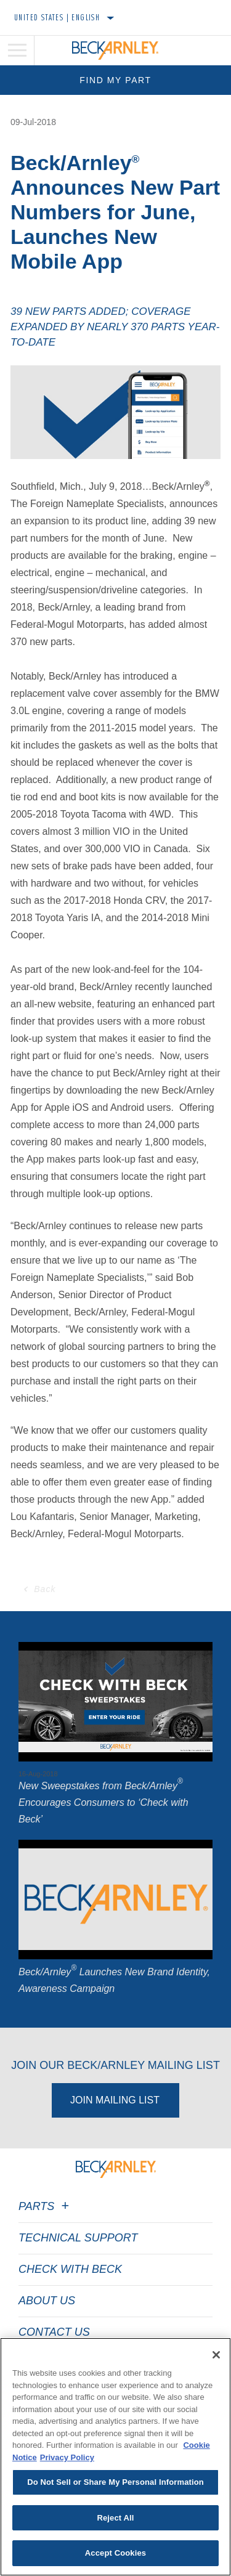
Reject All (115, 2517)
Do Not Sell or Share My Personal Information (115, 2482)
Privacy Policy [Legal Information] (67, 2457)
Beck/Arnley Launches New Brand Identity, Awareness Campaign (114, 1980)
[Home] (114, 50)
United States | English (57, 17)
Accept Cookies (115, 2553)
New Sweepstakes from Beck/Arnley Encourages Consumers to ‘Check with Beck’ (103, 1802)
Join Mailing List (115, 2100)
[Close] (216, 2354)
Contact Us (54, 2332)
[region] (115, 2457)
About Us (46, 2300)
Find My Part (115, 80)
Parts (45, 2206)
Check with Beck (70, 2269)
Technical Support (77, 2238)
